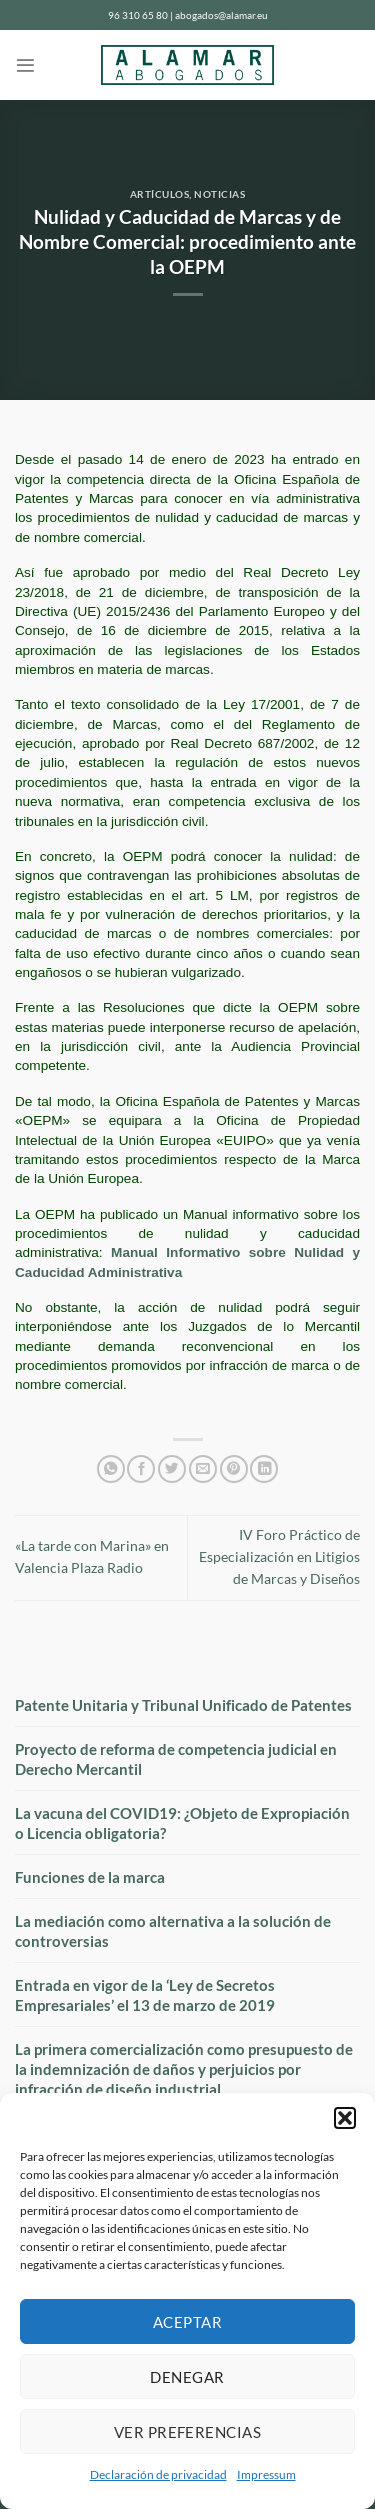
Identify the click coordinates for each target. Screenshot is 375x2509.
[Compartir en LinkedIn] (264, 1469)
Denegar (187, 2377)
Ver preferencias (187, 2432)
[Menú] (25, 65)
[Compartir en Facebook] (141, 1469)
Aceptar (187, 2322)
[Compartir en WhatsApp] (111, 1469)
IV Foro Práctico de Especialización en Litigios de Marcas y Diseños (279, 1557)
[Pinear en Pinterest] (234, 1469)
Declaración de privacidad (158, 2474)
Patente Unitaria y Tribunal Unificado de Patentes (183, 1705)
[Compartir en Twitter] (172, 1469)
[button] (345, 2118)
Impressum (266, 2474)
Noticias (219, 194)
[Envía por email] (203, 1469)
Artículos (159, 194)
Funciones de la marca (90, 1877)
